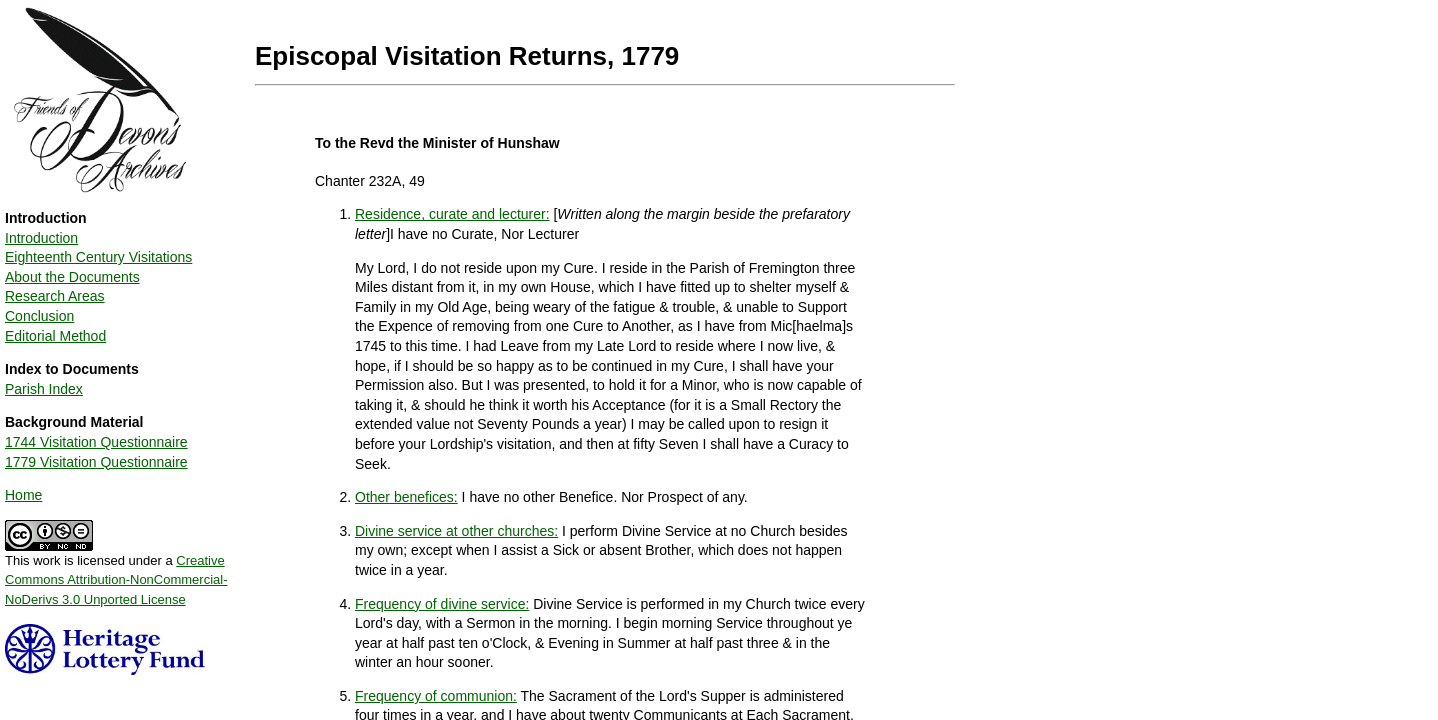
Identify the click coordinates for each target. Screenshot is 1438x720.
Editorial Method (55, 336)
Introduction (41, 238)
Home (23, 495)
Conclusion (39, 316)
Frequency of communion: (436, 696)
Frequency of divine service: (442, 604)
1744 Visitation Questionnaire (96, 442)
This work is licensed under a (116, 573)
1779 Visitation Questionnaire (96, 462)
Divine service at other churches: (456, 531)
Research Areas (55, 296)
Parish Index (44, 389)
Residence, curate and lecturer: (452, 214)
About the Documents (72, 277)
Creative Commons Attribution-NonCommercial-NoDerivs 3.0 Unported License (116, 580)
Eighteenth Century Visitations (98, 257)
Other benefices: (406, 497)
